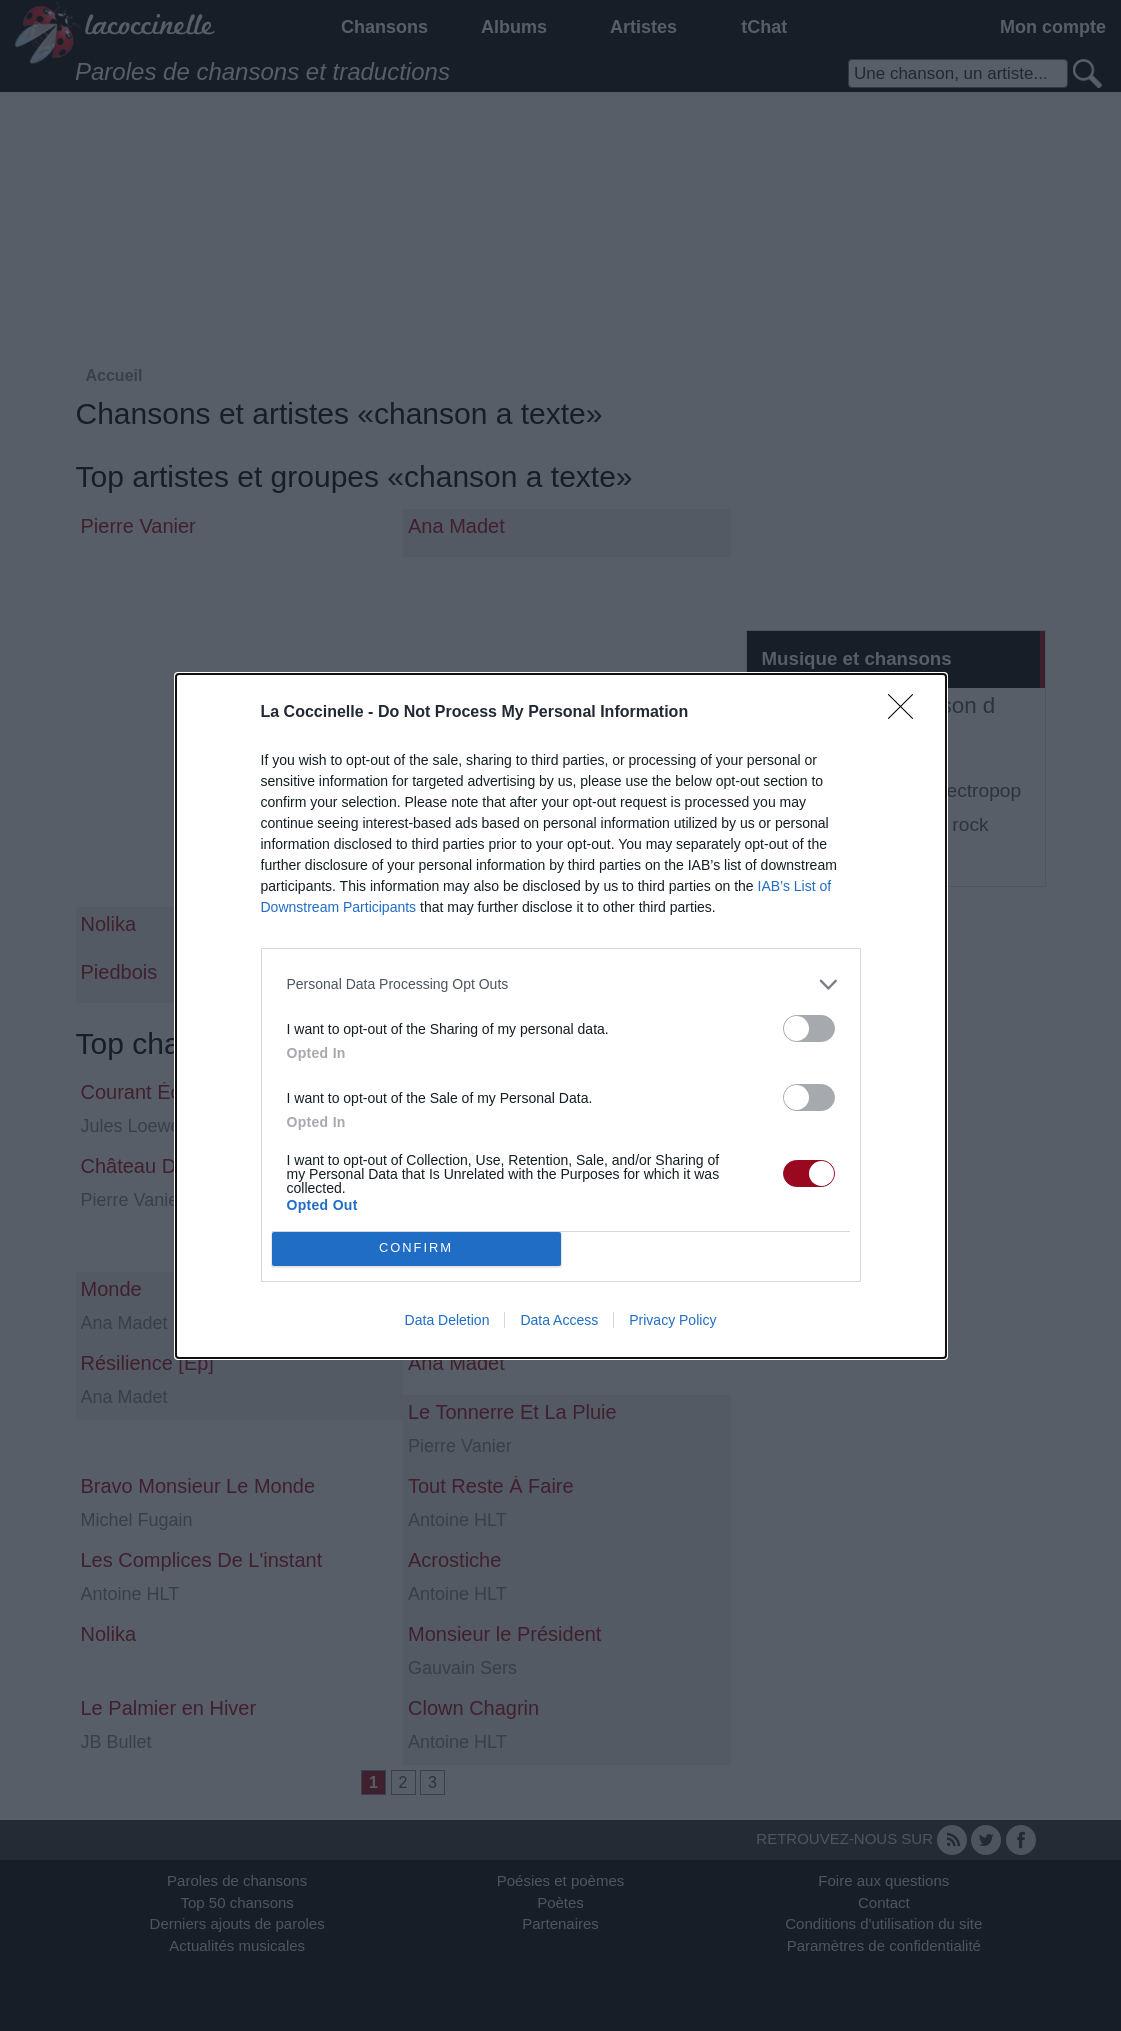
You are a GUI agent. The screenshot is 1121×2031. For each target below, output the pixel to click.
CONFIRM (416, 1248)
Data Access (559, 1320)
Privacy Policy (672, 1320)
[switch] (809, 1028)
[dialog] (561, 1016)
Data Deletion (447, 1320)
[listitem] (561, 984)
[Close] (907, 713)
